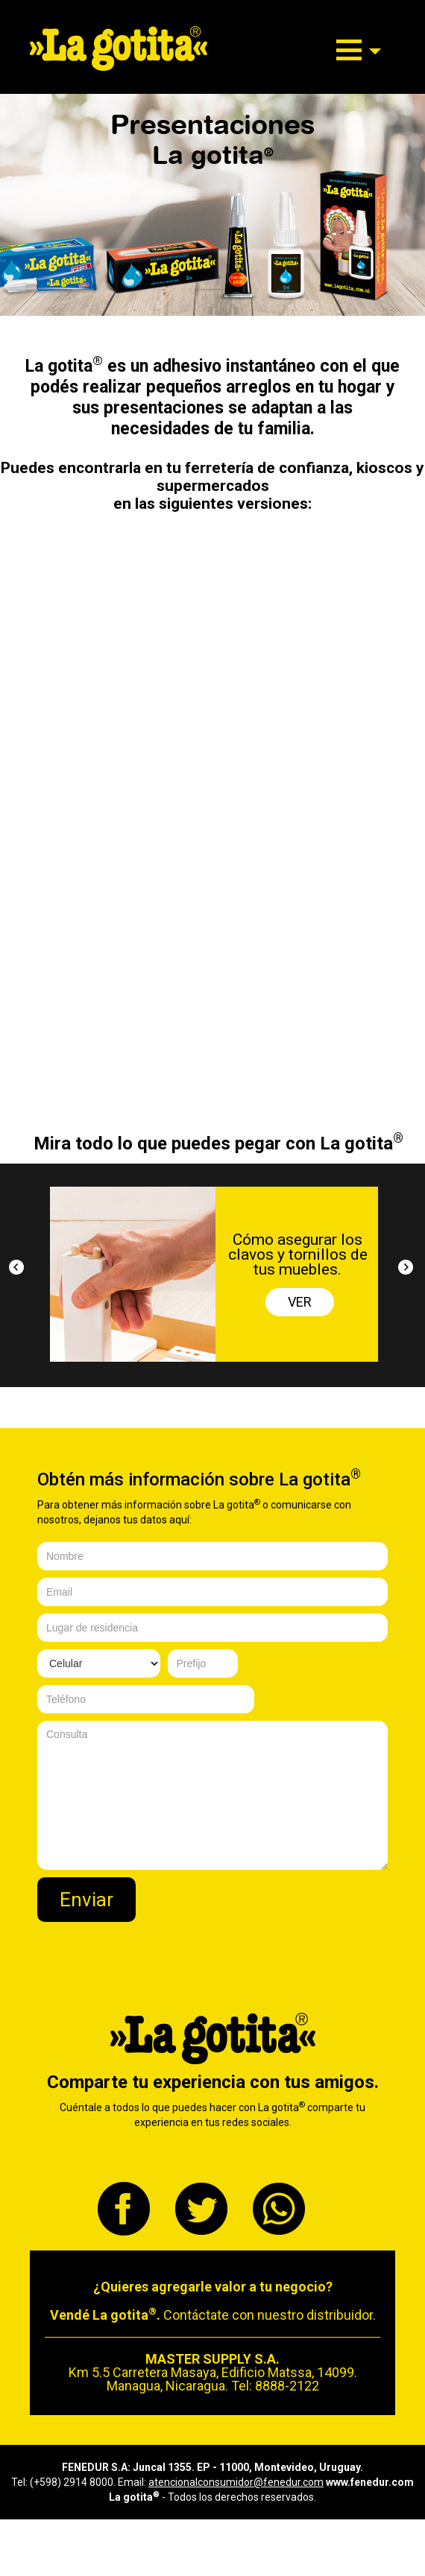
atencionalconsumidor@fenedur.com (236, 2482)
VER (300, 1302)
